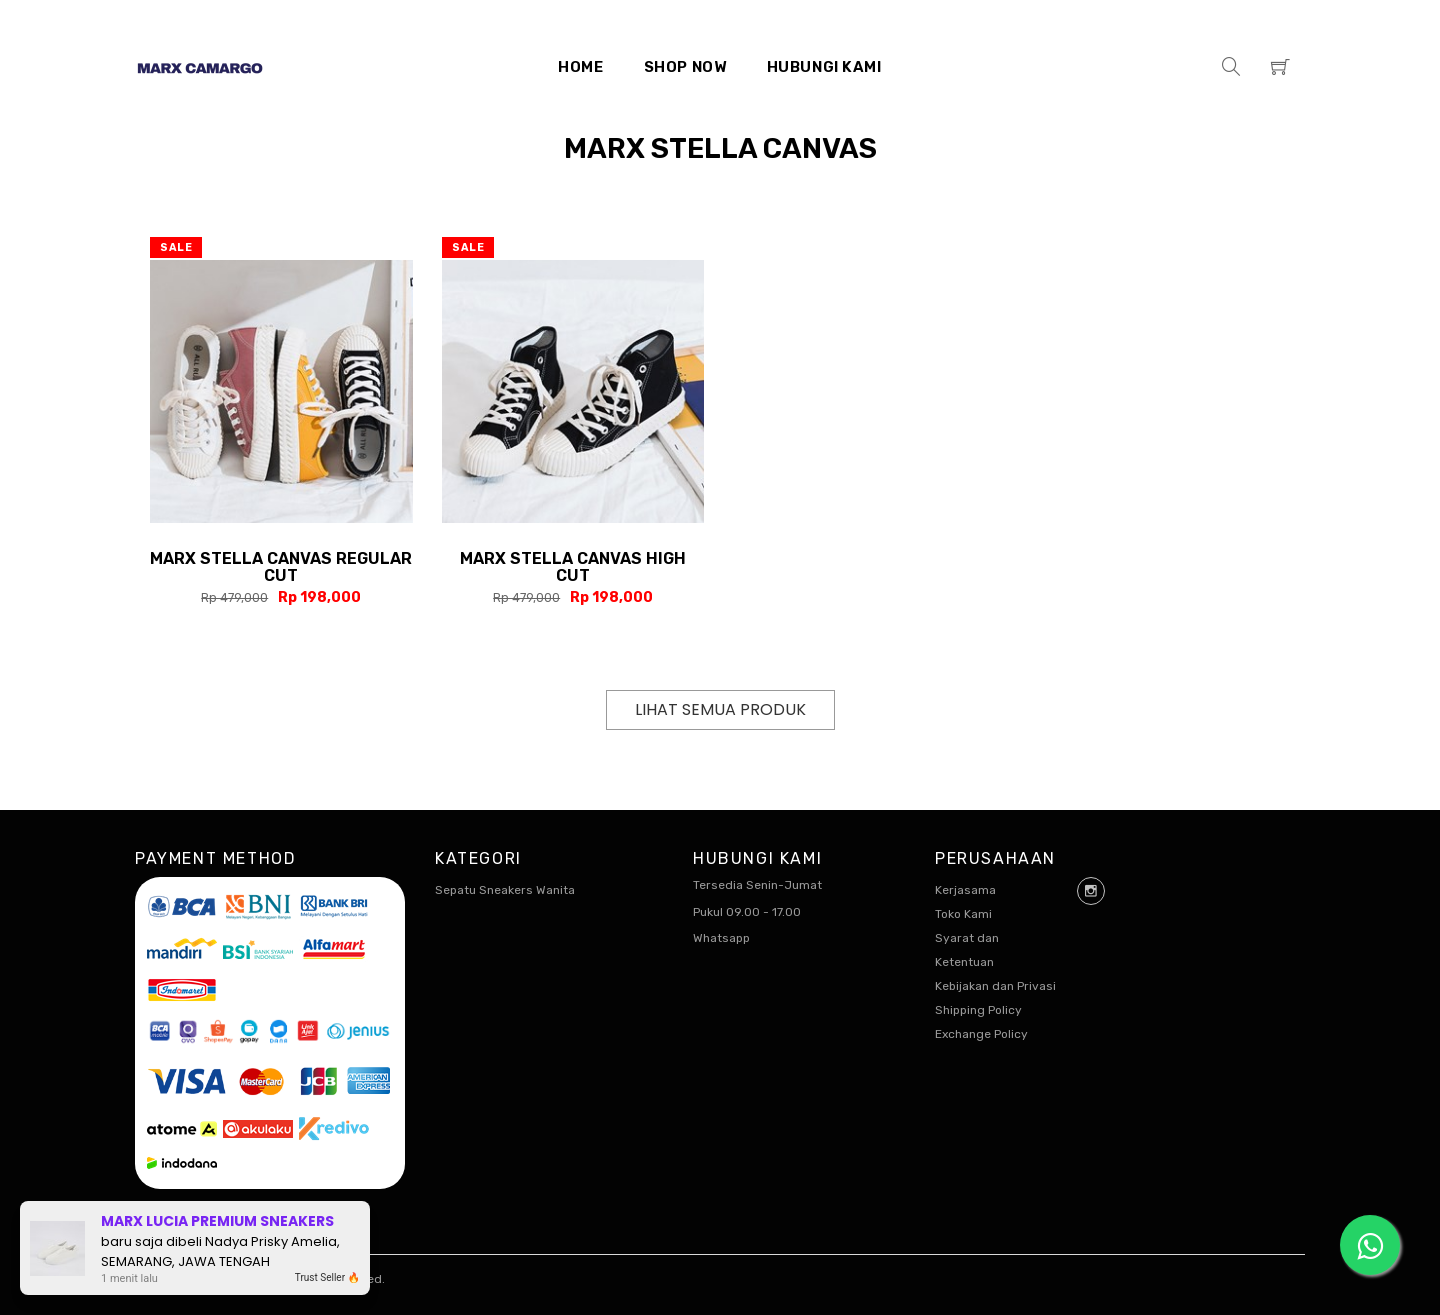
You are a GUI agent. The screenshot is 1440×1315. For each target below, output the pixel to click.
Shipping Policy (978, 1010)
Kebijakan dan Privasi (995, 986)
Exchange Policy (981, 1034)
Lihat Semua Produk (720, 709)
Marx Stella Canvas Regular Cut (281, 567)
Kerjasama (965, 890)
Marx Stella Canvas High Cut (573, 567)
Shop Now (685, 67)
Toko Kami (963, 914)
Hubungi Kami (824, 67)
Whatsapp (721, 938)
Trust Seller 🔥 (327, 1277)
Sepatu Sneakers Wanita (505, 890)
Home (580, 67)
